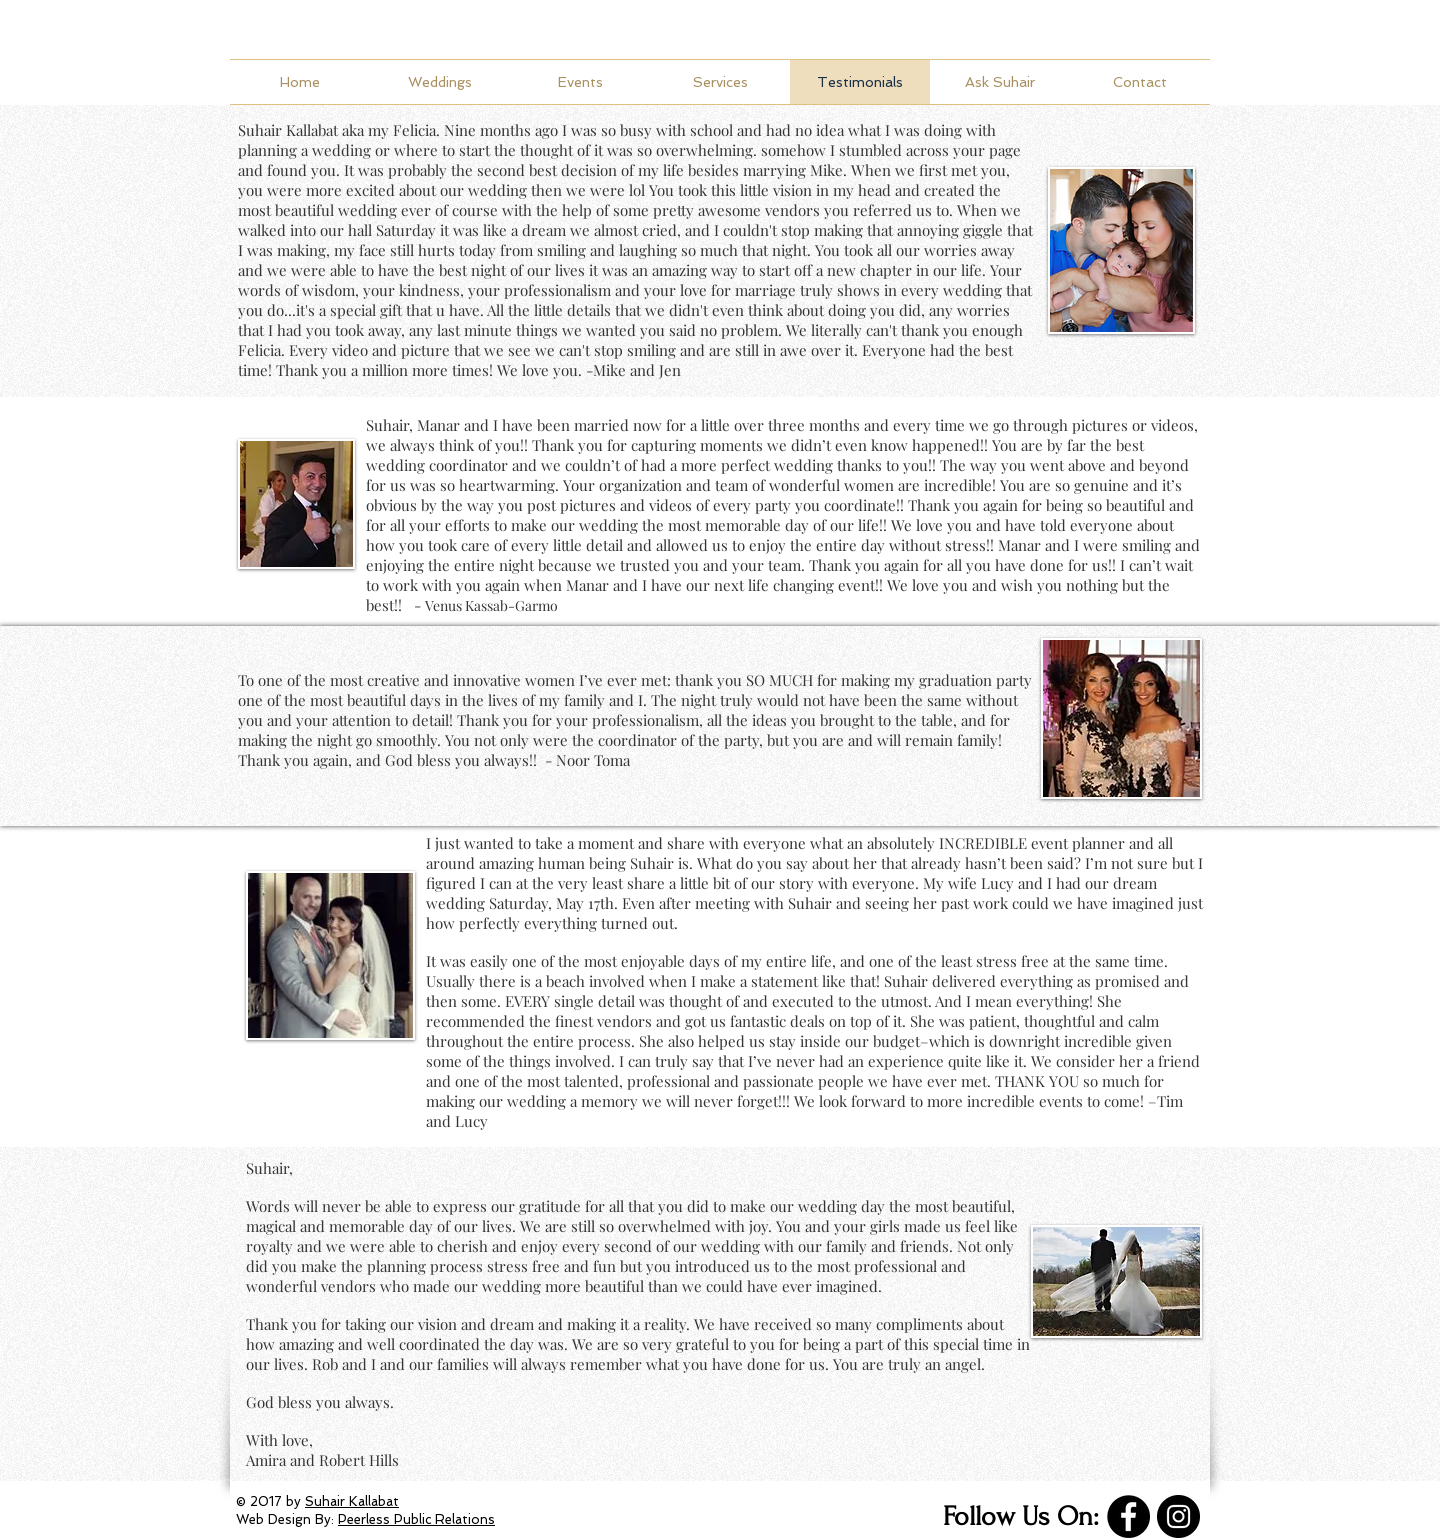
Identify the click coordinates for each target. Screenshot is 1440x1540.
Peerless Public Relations (416, 1519)
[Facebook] (1128, 1516)
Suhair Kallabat (288, 130)
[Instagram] (1178, 1516)
